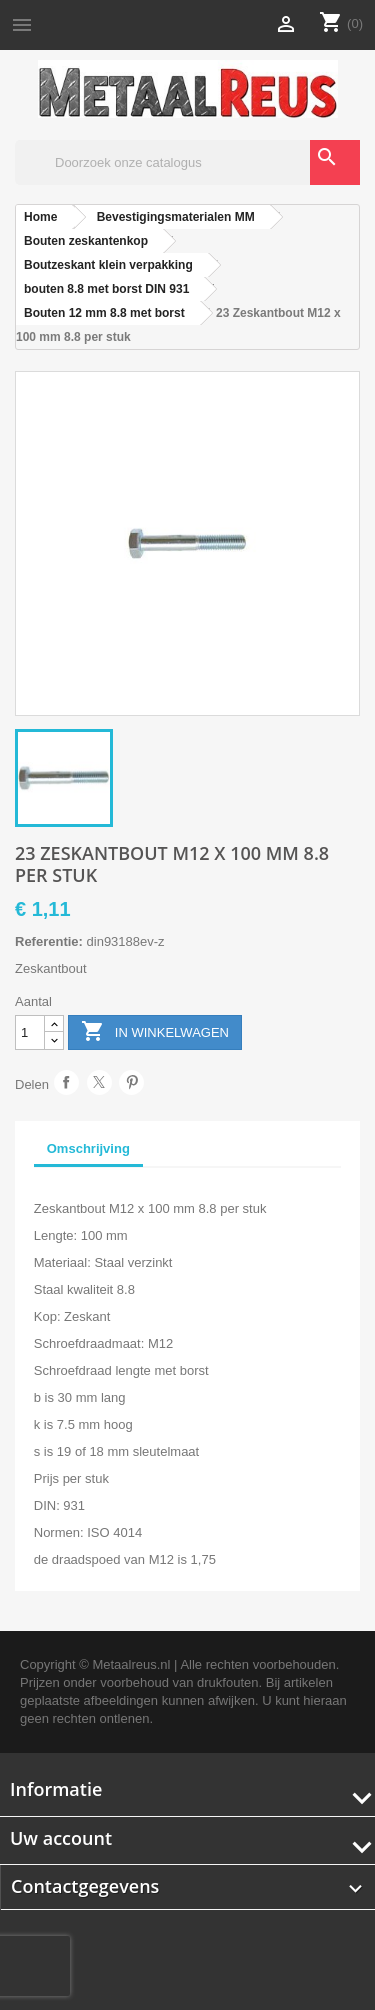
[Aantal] (30, 1032)
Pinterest (131, 1082)
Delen (66, 1082)
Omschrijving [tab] (88, 1148)
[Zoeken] (187, 162)
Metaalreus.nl (131, 1664)
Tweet (99, 1082)
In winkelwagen (155, 1032)
